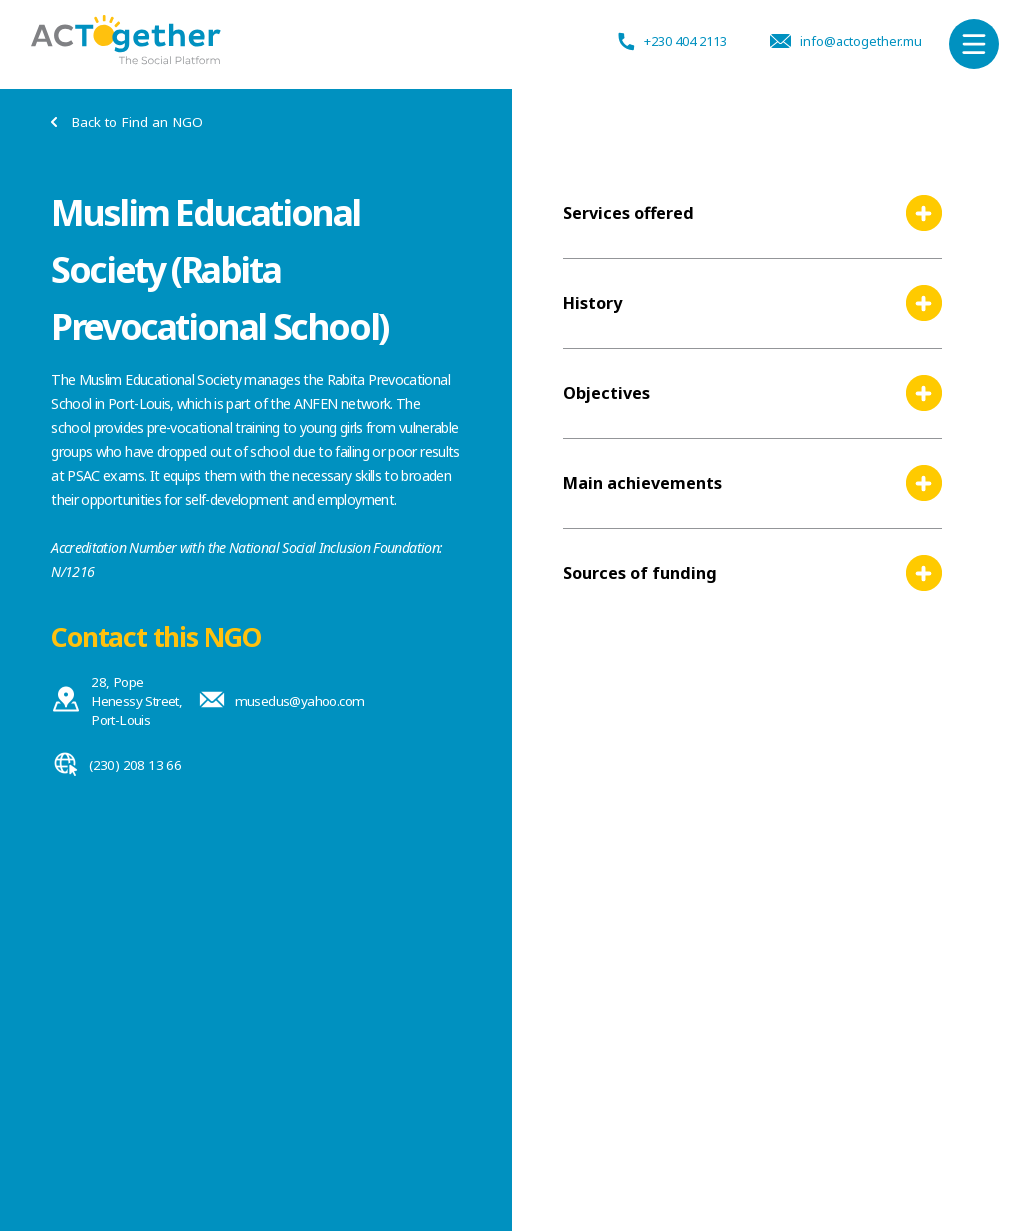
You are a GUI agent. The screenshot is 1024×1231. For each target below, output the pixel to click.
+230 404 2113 (665, 44)
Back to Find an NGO (122, 122)
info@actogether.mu (840, 44)
